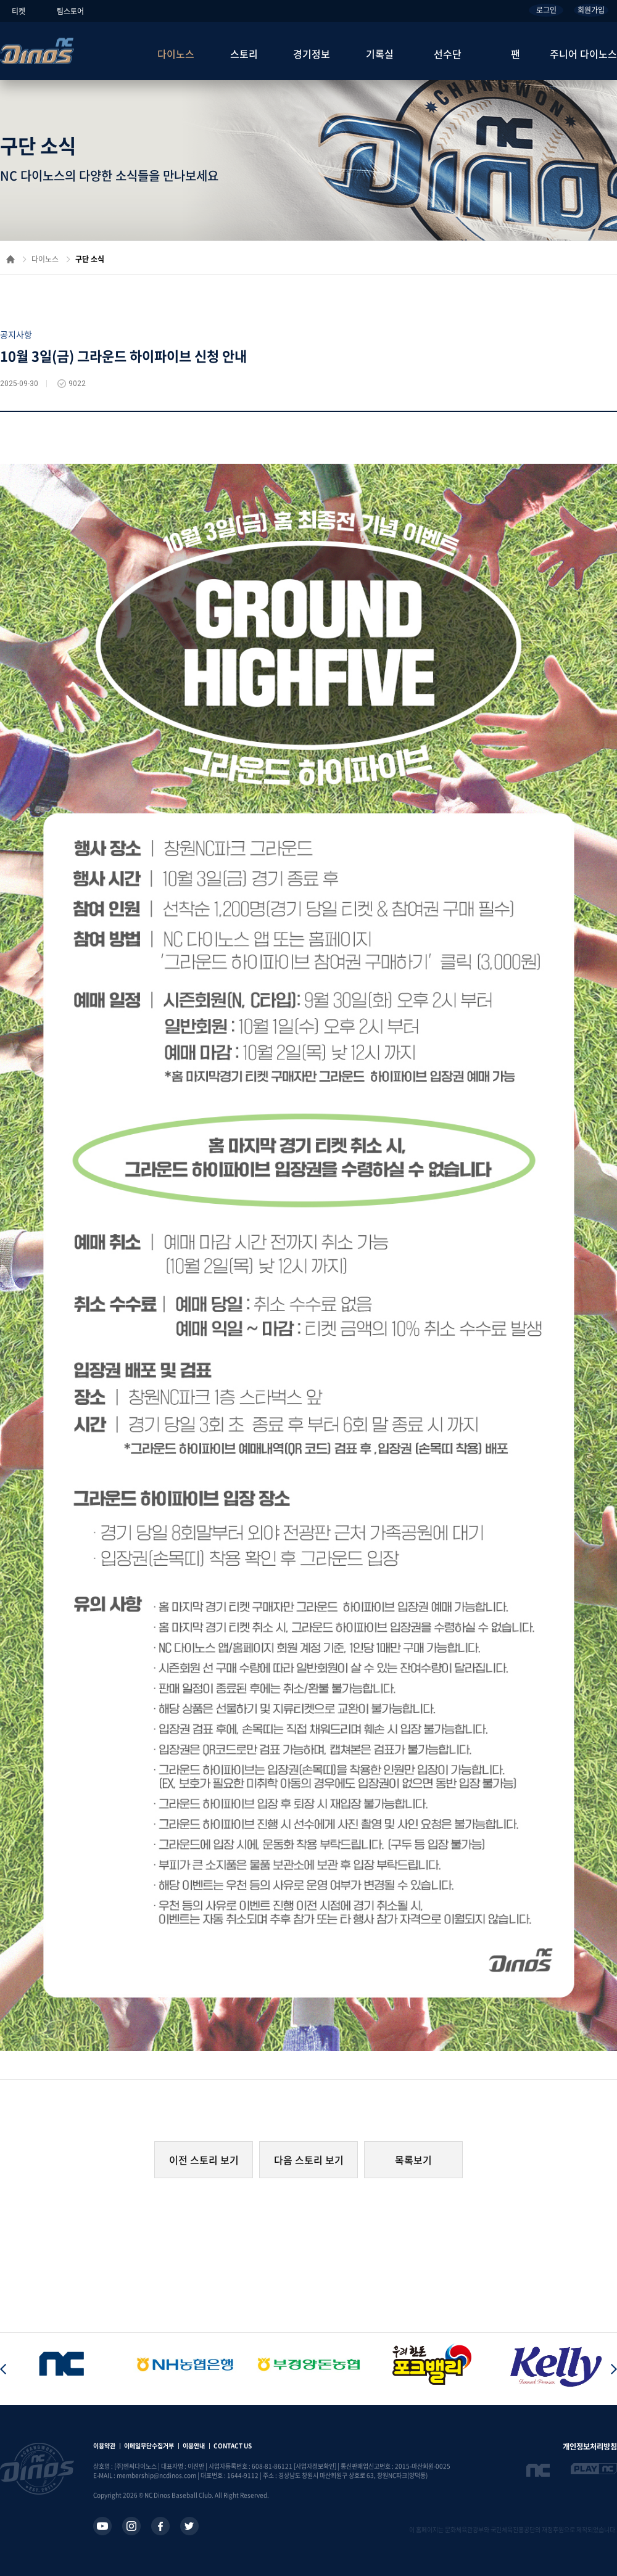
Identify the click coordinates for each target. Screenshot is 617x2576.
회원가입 (591, 9)
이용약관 (104, 2445)
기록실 (380, 53)
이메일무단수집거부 (149, 2445)
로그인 (546, 9)
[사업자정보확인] (315, 2466)
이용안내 (194, 2445)
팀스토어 (70, 11)
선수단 (448, 53)
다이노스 (175, 53)
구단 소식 (89, 259)
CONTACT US (232, 2445)
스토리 (244, 53)
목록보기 (413, 2159)
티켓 (18, 11)
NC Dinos (37, 51)
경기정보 (311, 53)
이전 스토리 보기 (204, 2159)
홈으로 (10, 259)
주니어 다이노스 (583, 53)
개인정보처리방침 (590, 2446)
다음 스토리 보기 (309, 2159)
